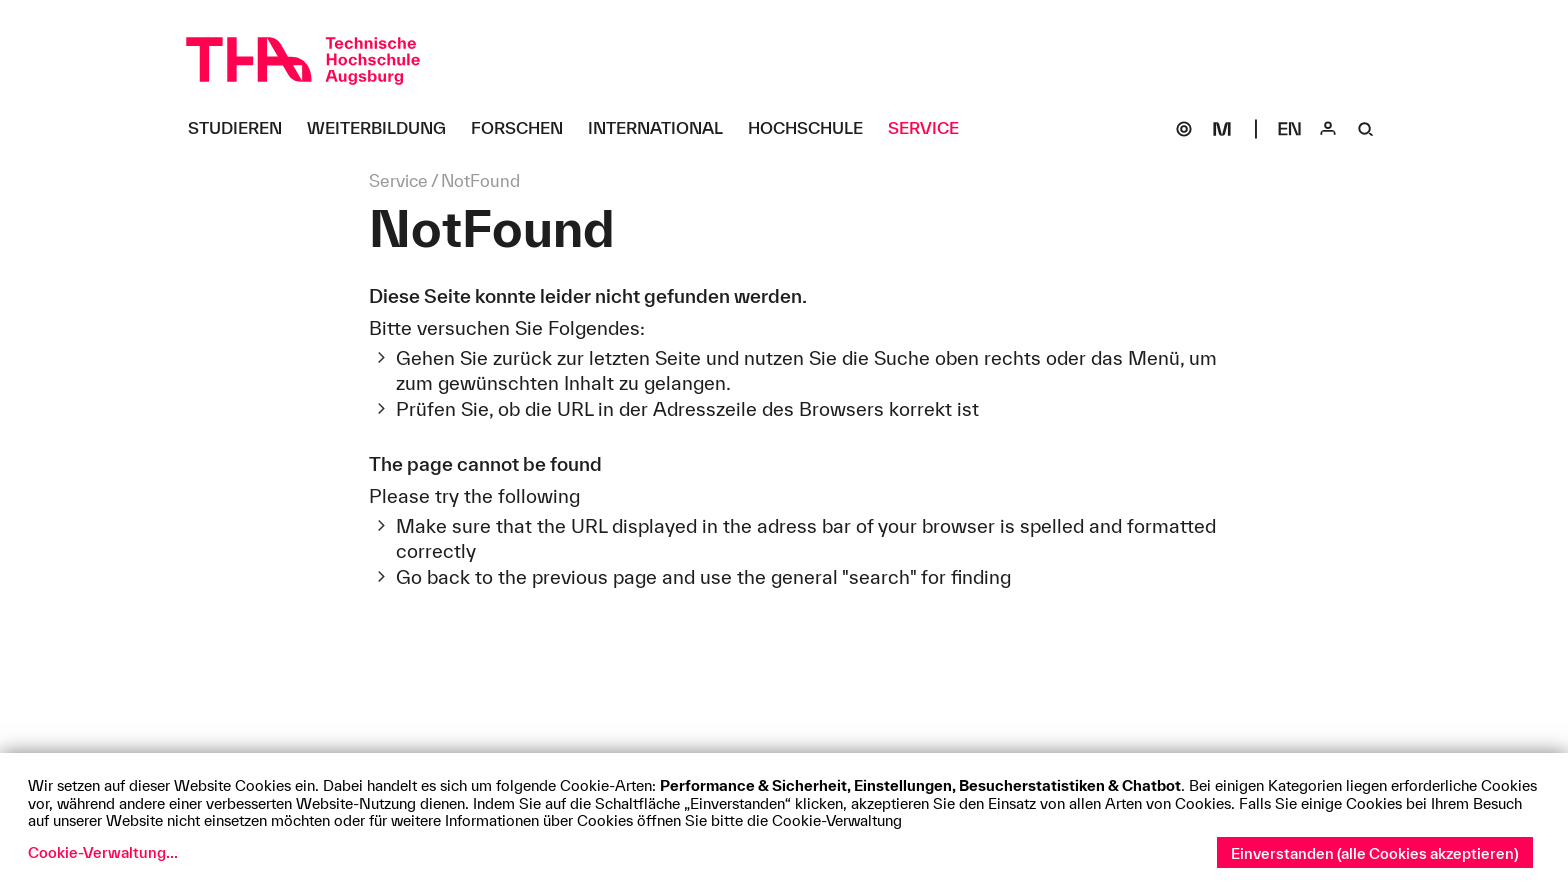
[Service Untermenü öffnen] (931, 129)
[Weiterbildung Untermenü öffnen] (384, 129)
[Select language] (1290, 129)
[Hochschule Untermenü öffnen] (813, 129)
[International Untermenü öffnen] (663, 129)
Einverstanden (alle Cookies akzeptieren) (1375, 853)
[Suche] (1366, 129)
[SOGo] (1184, 129)
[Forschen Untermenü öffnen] (524, 129)
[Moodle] (1222, 129)
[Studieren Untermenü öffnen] (242, 129)
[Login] (1328, 129)
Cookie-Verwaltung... (103, 852)
